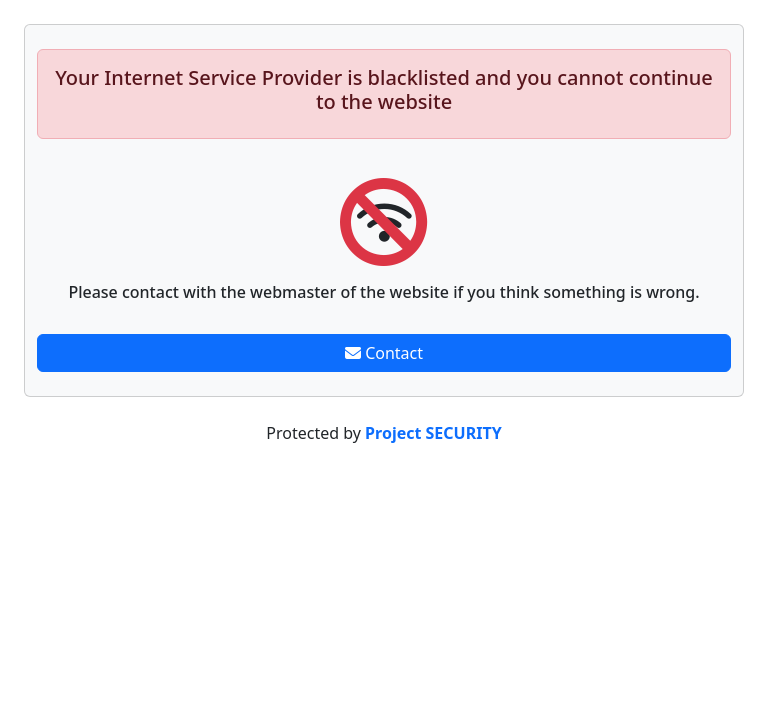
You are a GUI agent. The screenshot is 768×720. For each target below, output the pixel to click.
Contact (384, 353)
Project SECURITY (433, 433)
